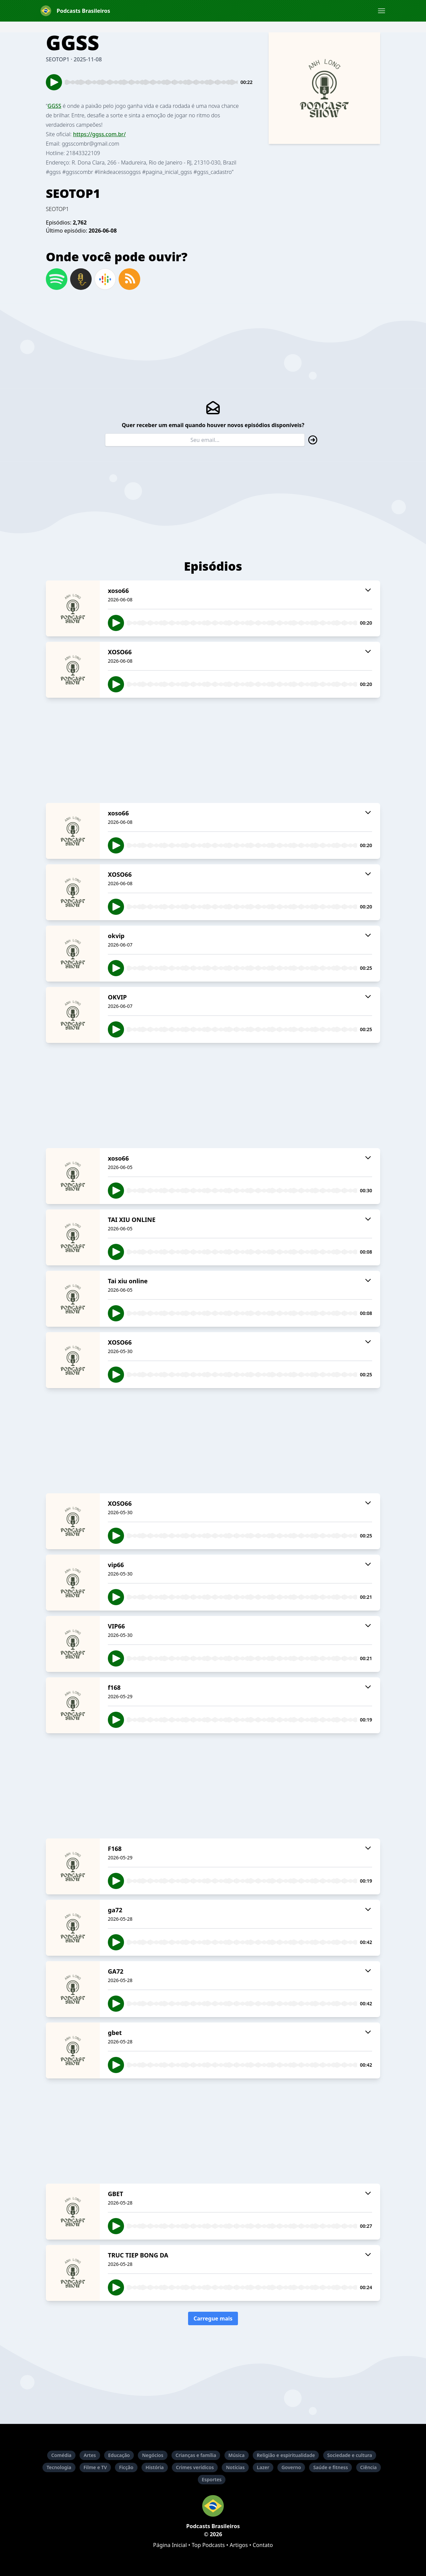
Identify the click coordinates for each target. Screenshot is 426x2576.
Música (237, 2455)
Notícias (235, 2467)
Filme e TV (95, 2467)
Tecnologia (59, 2467)
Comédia (61, 2455)
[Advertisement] (213, 750)
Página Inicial (170, 2545)
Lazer (263, 2467)
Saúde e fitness (330, 2467)
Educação (119, 2455)
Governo (291, 2467)
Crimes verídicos (195, 2467)
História (155, 2467)
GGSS (54, 106)
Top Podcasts (208, 2545)
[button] (381, 11)
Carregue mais (213, 2318)
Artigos (239, 2545)
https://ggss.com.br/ (99, 134)
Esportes (212, 2479)
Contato (263, 2545)
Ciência (368, 2467)
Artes (90, 2455)
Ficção (126, 2467)
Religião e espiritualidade (286, 2455)
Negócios (152, 2455)
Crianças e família (196, 2455)
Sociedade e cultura (349, 2455)
